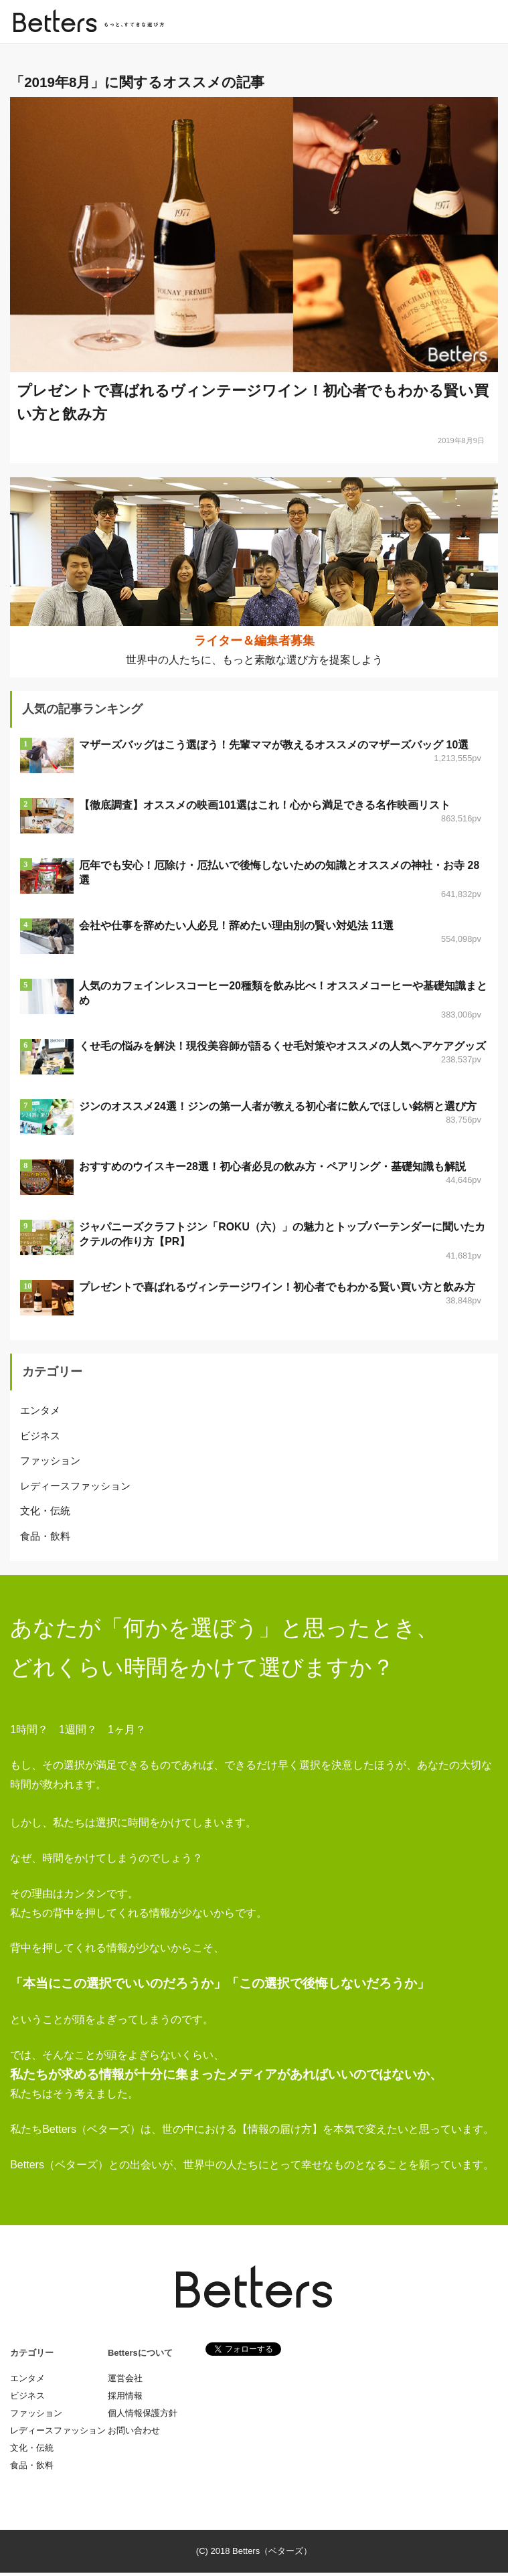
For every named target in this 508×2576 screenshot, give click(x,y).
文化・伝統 (45, 1514)
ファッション (50, 1463)
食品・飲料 (45, 1538)
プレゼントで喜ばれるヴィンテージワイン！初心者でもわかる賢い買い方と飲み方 (277, 1290)
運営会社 (125, 2382)
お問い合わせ (134, 2434)
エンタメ (40, 1413)
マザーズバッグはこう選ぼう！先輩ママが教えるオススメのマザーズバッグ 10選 (274, 748)
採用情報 (125, 2399)
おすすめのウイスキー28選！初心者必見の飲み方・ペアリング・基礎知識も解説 (272, 1170)
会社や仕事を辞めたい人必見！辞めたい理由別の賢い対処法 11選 (236, 929)
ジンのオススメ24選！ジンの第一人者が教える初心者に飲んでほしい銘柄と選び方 (278, 1109)
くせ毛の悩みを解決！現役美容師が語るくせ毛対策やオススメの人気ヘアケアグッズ (282, 1049)
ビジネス (40, 1438)
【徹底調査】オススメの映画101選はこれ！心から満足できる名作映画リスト (264, 808)
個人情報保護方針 (142, 2416)
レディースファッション (75, 1488)
